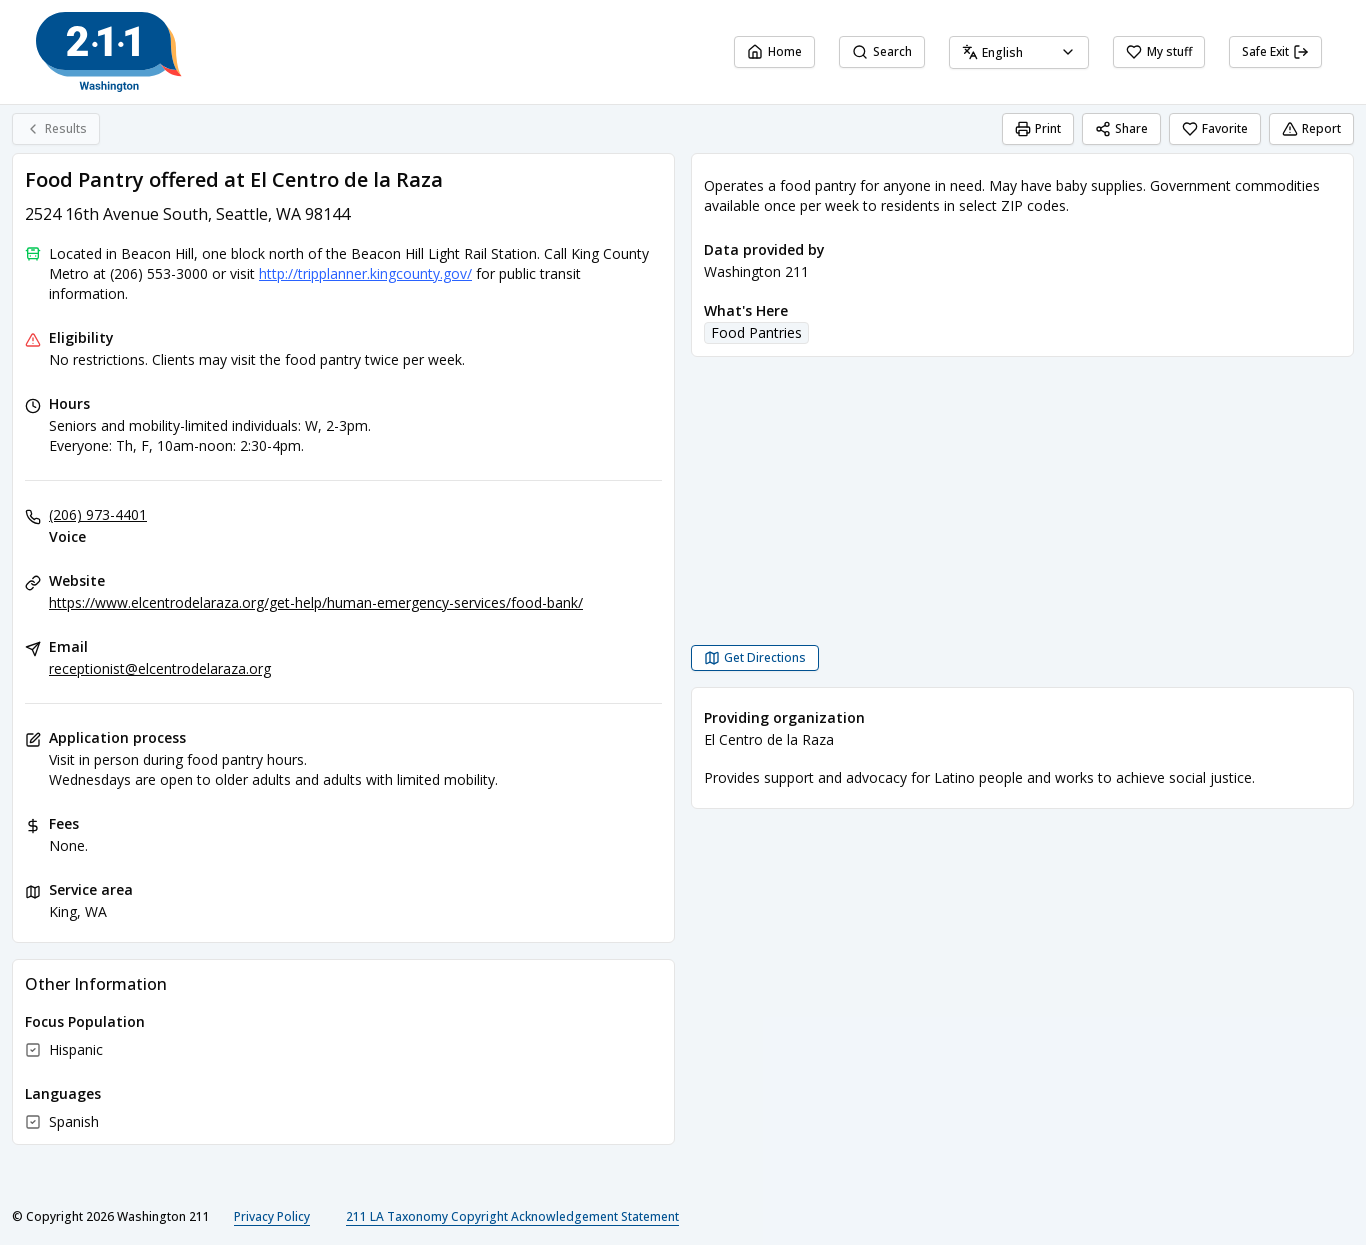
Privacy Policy (272, 1216)
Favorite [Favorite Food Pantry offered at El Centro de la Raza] (1215, 128)
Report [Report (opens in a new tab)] (1311, 128)
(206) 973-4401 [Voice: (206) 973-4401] (98, 514)
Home (774, 51)
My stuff (1159, 51)
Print (1038, 128)
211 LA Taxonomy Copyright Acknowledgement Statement (512, 1216)
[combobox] (1019, 52)
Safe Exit (1275, 51)
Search (882, 51)
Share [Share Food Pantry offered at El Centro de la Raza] (1121, 128)
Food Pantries (756, 332)
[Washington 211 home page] (109, 52)
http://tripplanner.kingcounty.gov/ (365, 273)
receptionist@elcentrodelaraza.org (160, 668)
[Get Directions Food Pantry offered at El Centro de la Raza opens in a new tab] (755, 658)
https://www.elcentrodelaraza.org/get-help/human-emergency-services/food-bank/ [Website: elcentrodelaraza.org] (316, 602)
